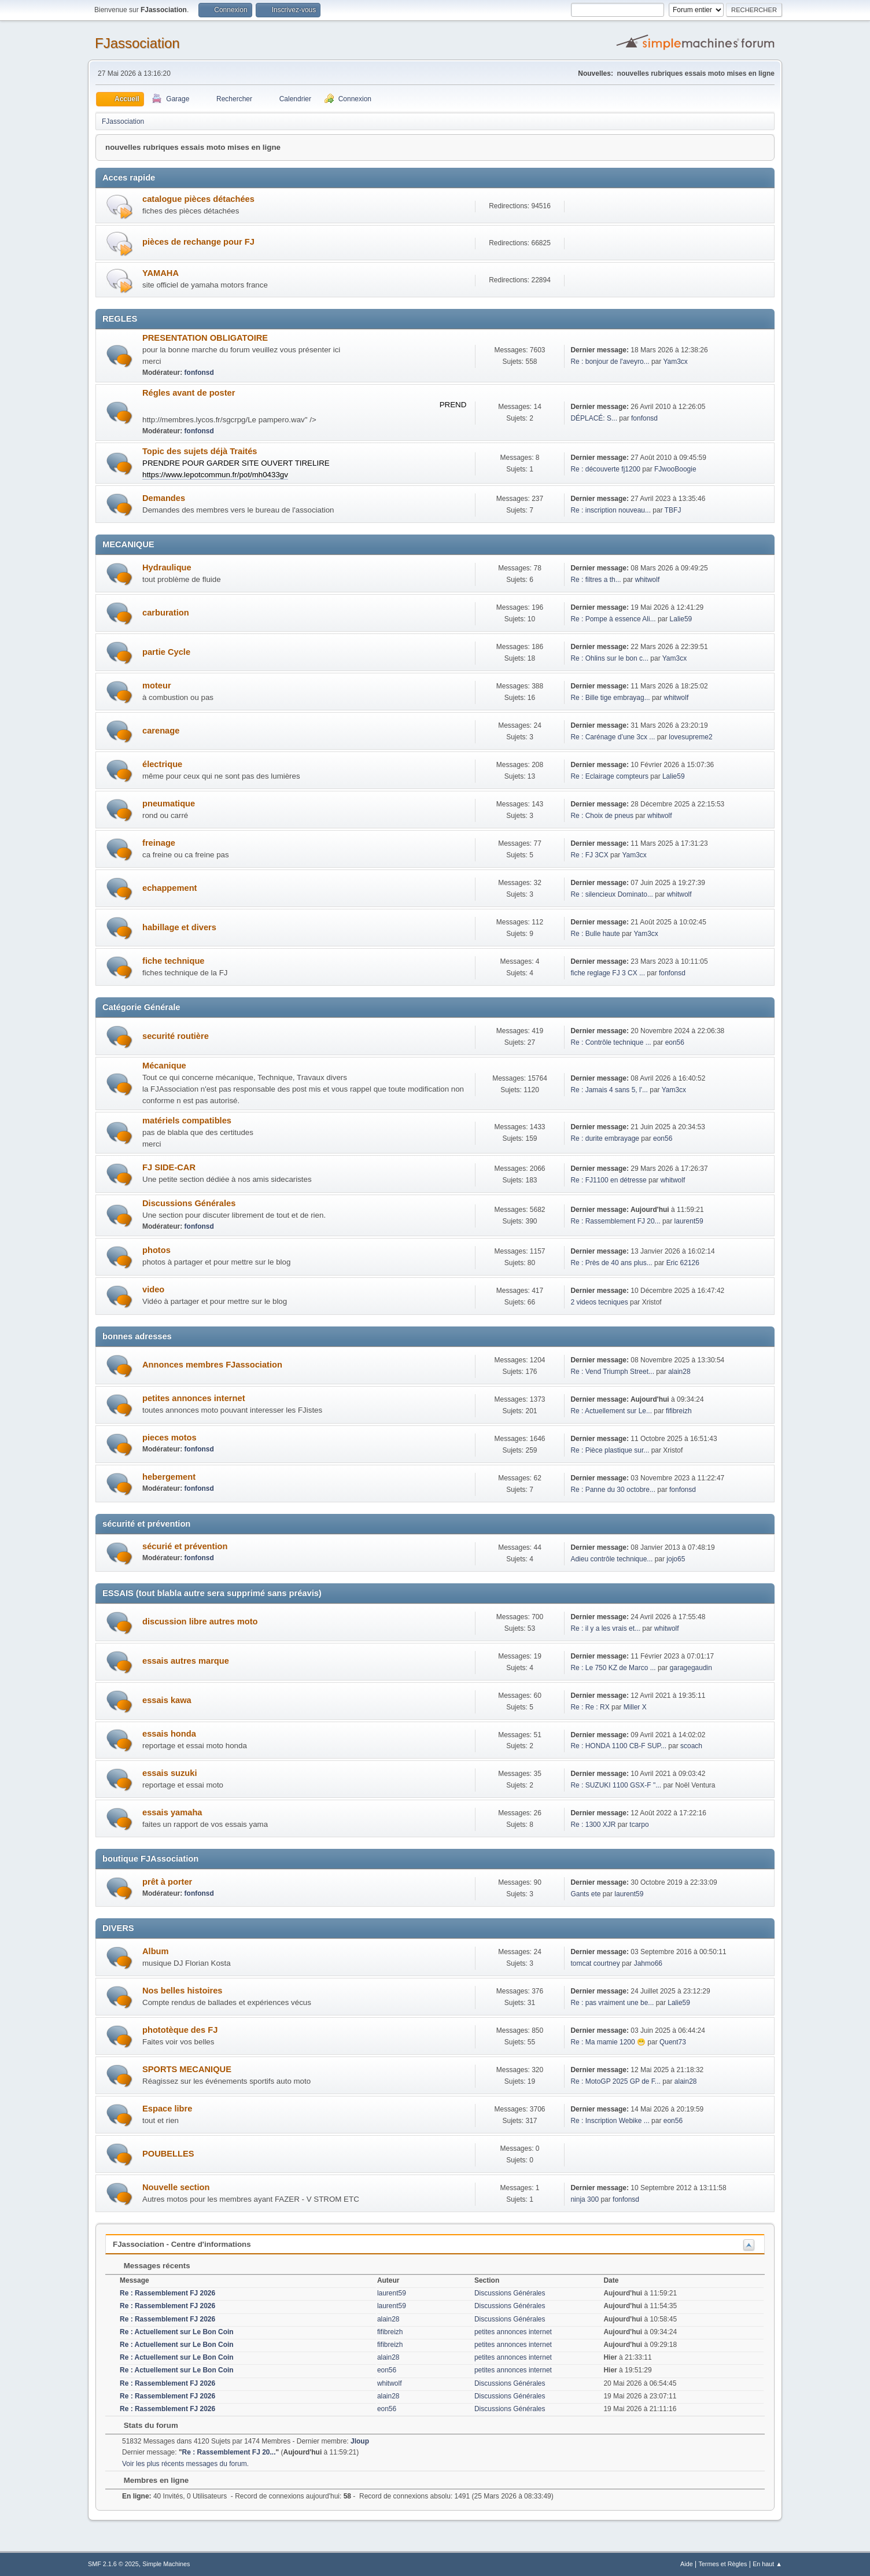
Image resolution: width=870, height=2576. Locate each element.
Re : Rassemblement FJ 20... (615, 1221)
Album (155, 1951)
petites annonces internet (193, 1398)
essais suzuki (169, 1773)
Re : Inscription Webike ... (609, 2121)
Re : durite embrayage (604, 1138)
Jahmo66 (648, 1963)
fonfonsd (199, 372)
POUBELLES (168, 2153)
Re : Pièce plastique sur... (609, 1450)
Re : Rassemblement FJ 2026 (167, 2293)
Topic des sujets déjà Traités (199, 451)
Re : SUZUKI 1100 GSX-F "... (615, 1785)
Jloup (360, 2441)
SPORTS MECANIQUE (186, 2069)
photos (156, 1250)
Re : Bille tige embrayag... (610, 698)
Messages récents (151, 2265)
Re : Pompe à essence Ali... (612, 619)
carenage (160, 730)
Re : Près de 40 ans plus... (611, 1263)
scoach (691, 1746)
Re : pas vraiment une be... (612, 2003)
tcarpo (638, 1824)
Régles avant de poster (188, 392)
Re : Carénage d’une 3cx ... (612, 737)
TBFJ (673, 510)
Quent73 (672, 2042)
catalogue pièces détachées (198, 199)
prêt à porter (167, 1881)
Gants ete (585, 1894)
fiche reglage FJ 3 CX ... (607, 973)
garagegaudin (691, 1668)
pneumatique (168, 803)
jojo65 (675, 1559)
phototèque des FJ (180, 2030)
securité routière (175, 1036)
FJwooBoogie (675, 469)
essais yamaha (172, 1812)
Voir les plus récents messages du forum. (185, 2464)
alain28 (679, 1372)
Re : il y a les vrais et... (605, 1628)
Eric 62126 (682, 1263)
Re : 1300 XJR (592, 1824)
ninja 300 (584, 2199)
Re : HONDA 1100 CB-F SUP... (618, 1746)
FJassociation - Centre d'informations (182, 2244)
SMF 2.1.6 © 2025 (113, 2563)
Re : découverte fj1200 (605, 469)
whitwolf (647, 580)
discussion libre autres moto (200, 1621)
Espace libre (167, 2108)
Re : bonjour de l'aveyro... (609, 362)
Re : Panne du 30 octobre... (612, 1490)
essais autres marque (185, 1660)
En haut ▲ (767, 2563)
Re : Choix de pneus (601, 816)
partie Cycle (166, 652)
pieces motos (169, 1437)
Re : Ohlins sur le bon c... (609, 658)
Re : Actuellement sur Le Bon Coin (177, 2332)
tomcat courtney (595, 1963)
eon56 (674, 1042)
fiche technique (173, 960)
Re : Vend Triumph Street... (612, 1372)
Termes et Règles (722, 2563)
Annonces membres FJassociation (212, 1364)
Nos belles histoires (182, 1990)
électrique (162, 764)
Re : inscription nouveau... (610, 510)
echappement (169, 888)
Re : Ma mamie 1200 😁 (608, 2042)
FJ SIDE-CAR (169, 1167)
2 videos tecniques (599, 1302)
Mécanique (164, 1065)
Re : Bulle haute (595, 934)
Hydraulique (166, 567)
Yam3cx (675, 362)
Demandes (163, 498)
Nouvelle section (175, 2187)
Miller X (635, 1707)
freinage (158, 842)
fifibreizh (679, 1411)
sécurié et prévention (184, 1546)
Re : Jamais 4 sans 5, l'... (609, 1090)
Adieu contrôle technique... (611, 1559)
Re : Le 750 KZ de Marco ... (612, 1668)
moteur (156, 685)
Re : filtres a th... (595, 580)
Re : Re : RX (589, 1707)
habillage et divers (179, 927)
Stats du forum (145, 2425)
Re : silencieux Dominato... (611, 894)
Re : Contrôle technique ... (610, 1042)
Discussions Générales (188, 1203)
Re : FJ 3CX (589, 855)
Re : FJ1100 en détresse (608, 1180)
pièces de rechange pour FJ (198, 241)
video (153, 1289)
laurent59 (688, 1221)
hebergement (169, 1477)
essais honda (169, 1733)
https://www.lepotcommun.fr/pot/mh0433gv (215, 474)
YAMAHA (160, 273)
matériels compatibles (186, 1120)
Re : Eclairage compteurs (609, 776)
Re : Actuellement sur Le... (611, 1411)
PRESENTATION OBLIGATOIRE (205, 337)
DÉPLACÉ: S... (593, 418)
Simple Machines (166, 2563)
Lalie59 (681, 619)
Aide (686, 2563)
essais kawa (166, 1700)
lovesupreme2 (690, 737)
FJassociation (137, 43)
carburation (165, 612)
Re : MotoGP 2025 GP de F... (615, 2081)
